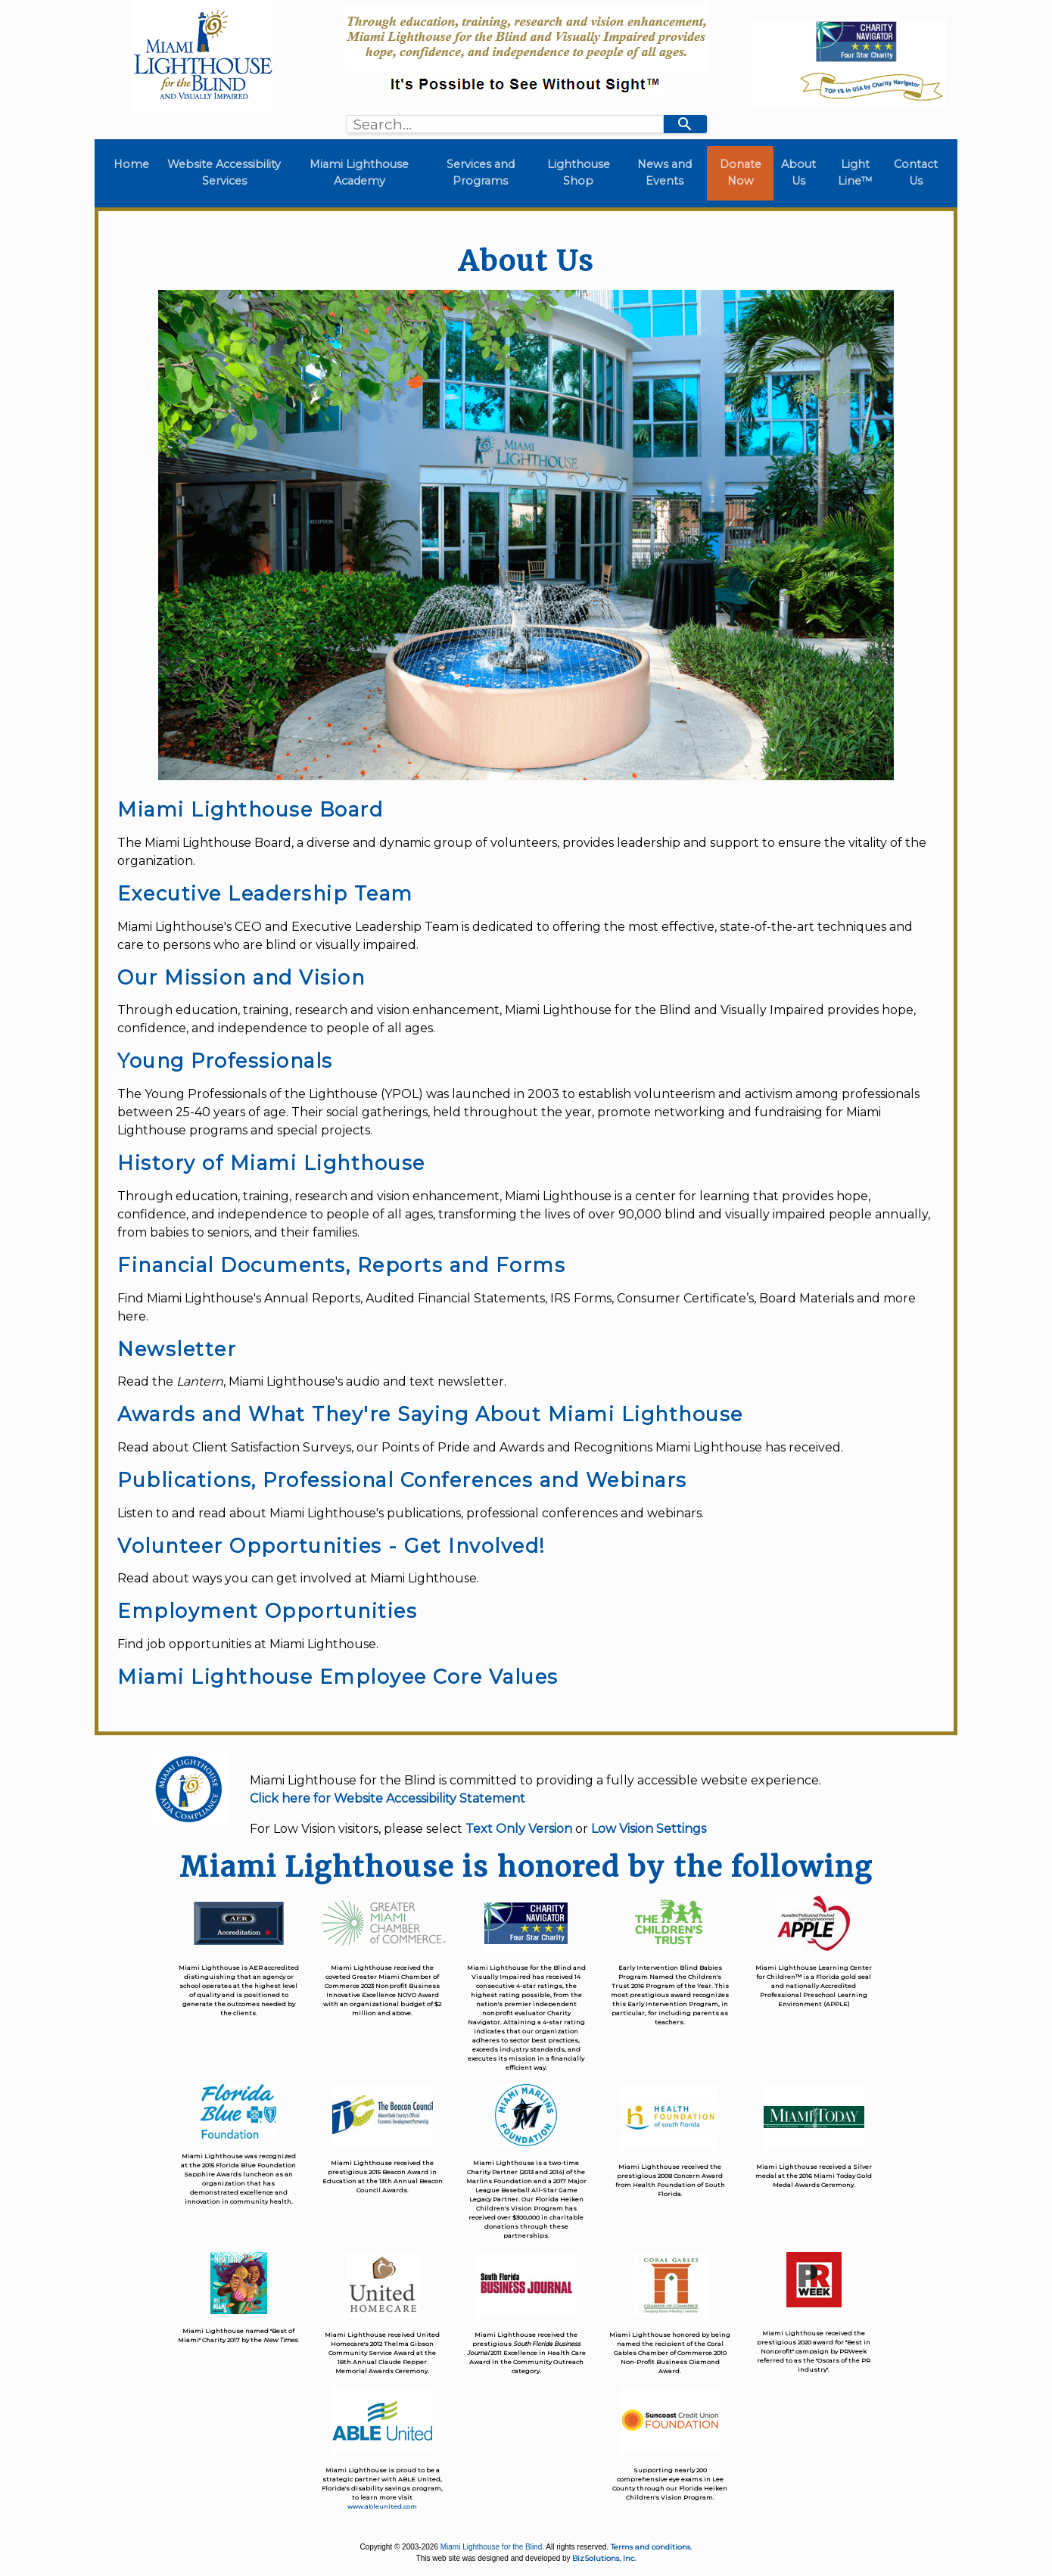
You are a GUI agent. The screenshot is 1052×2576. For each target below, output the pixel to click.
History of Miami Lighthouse (271, 1162)
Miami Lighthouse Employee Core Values (338, 1676)
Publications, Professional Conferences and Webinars (402, 1480)
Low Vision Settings (648, 1829)
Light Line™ (855, 172)
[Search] (685, 124)
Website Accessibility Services (224, 172)
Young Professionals (225, 1060)
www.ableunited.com (382, 2506)
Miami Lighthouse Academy (359, 172)
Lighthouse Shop (578, 172)
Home (134, 164)
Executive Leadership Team (265, 893)
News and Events (664, 172)
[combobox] (505, 124)
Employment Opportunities (267, 1610)
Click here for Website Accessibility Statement (387, 1798)
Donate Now (740, 172)
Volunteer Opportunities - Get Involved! (331, 1545)
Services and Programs (481, 172)
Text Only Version (518, 1829)
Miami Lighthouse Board (250, 809)
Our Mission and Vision (241, 977)
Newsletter (176, 1349)
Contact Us (916, 172)
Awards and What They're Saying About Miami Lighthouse (430, 1414)
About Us (798, 172)
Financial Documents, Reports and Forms (341, 1265)
